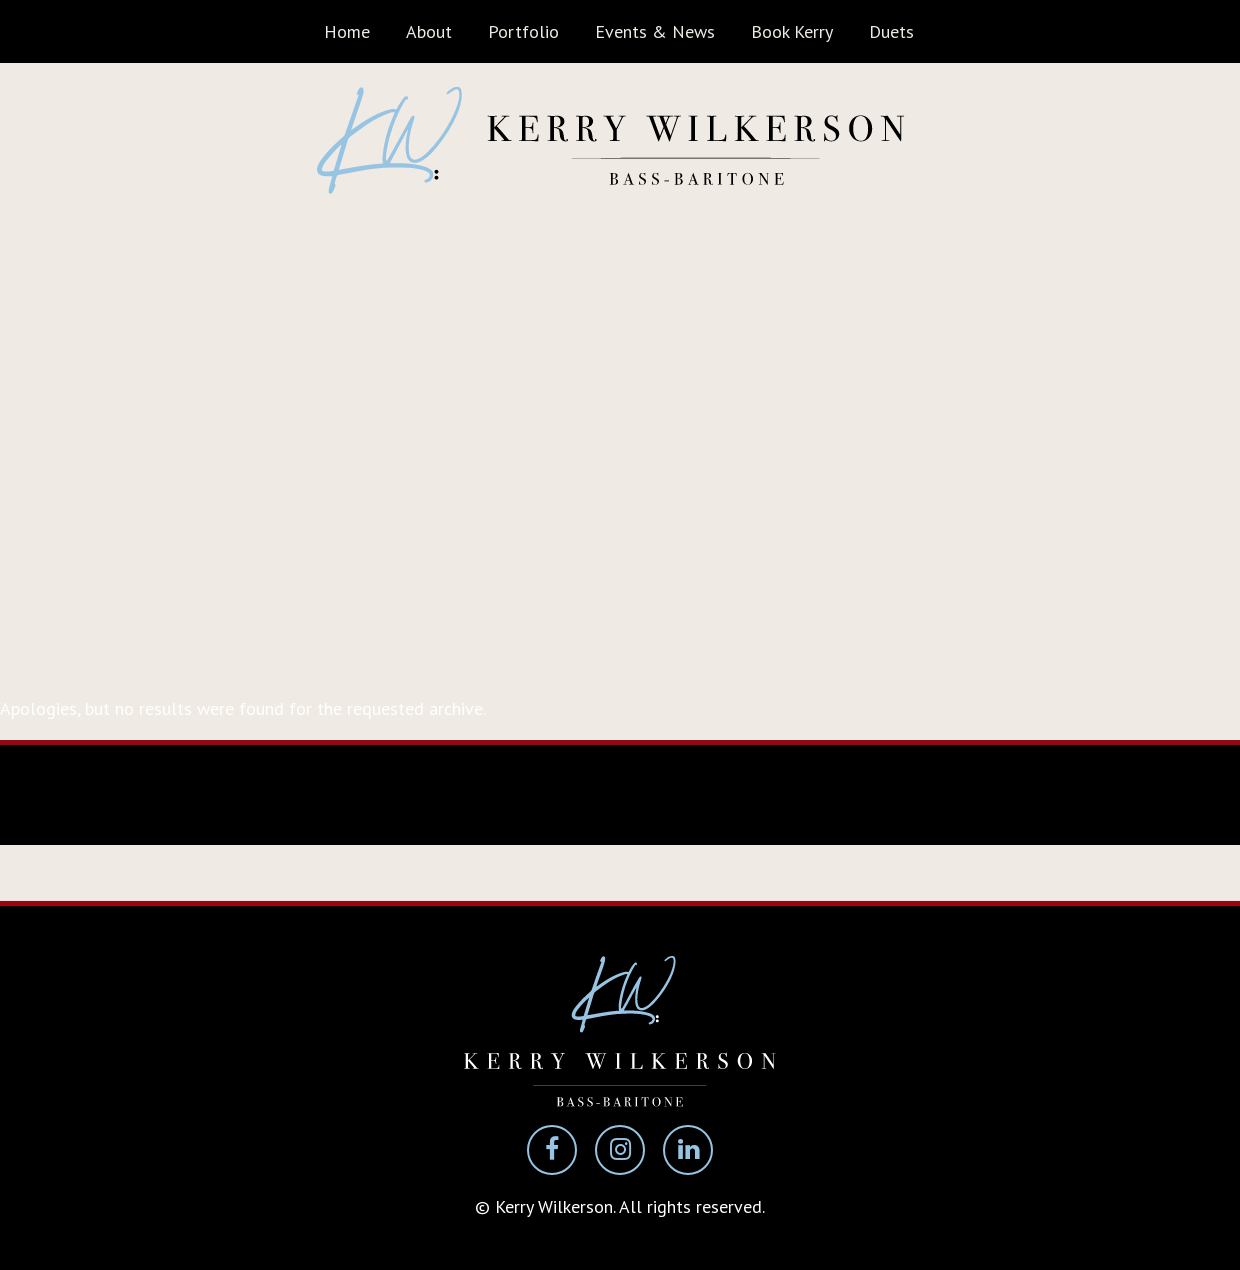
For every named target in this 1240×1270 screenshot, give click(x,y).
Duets (891, 31)
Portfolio (523, 31)
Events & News (655, 31)
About (429, 31)
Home (347, 31)
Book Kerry (792, 31)
